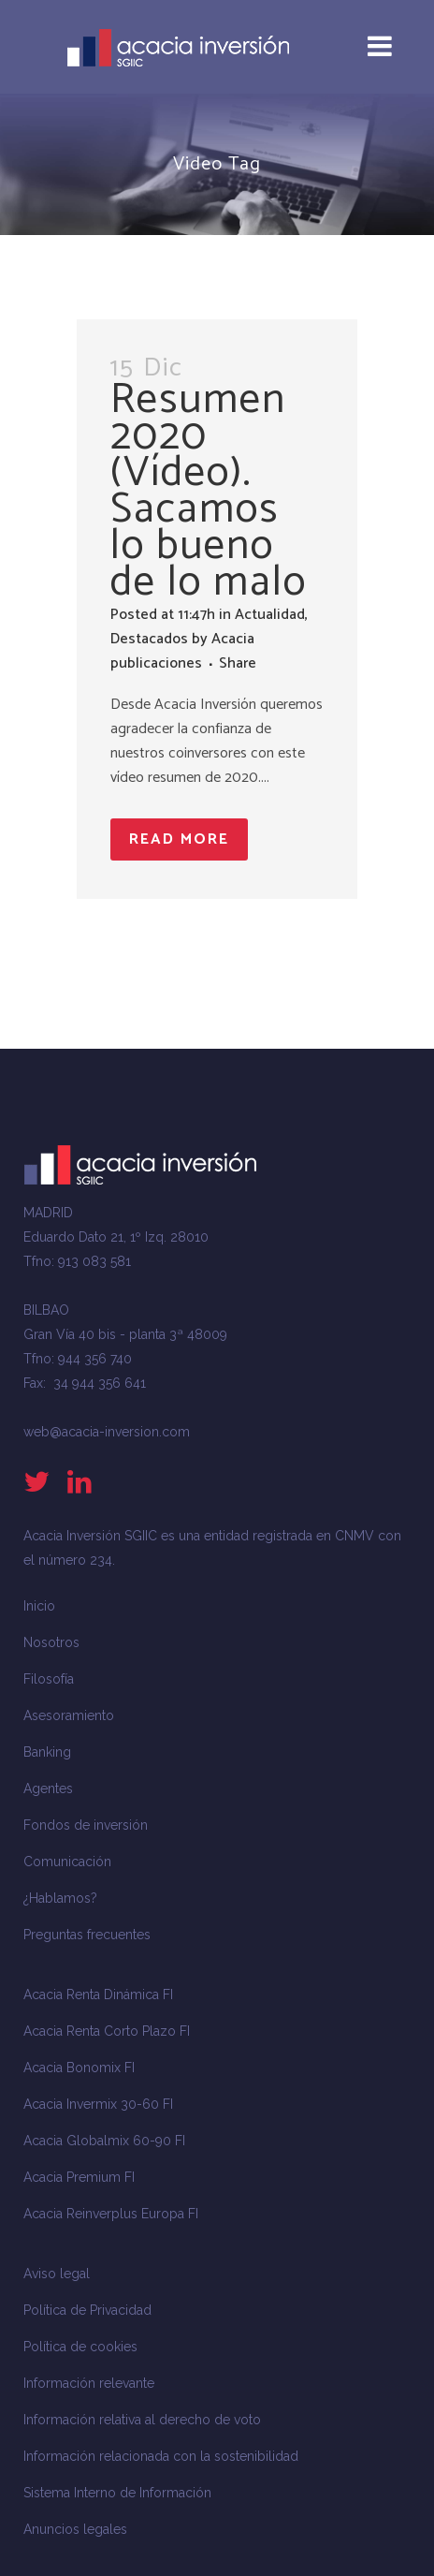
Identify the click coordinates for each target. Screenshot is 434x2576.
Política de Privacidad (87, 2310)
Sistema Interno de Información (117, 2492)
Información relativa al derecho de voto (142, 2419)
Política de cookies (80, 2346)
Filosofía (48, 1678)
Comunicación (67, 1861)
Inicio (39, 1605)
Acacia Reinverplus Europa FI (110, 2213)
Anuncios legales (75, 2529)
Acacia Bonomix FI (79, 2067)
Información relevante (88, 2383)
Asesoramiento (68, 1715)
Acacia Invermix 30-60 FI (98, 2104)
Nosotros (51, 1642)
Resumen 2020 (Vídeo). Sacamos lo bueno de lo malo (208, 491)
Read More (179, 839)
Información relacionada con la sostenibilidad (160, 2456)
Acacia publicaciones (182, 651)
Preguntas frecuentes (87, 1934)
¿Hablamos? (60, 1898)
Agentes (48, 1788)
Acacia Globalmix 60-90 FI (104, 2140)
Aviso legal (56, 2273)
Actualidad (270, 614)
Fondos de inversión (85, 1825)
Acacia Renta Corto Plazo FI (106, 2031)
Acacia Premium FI (79, 2177)
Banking (47, 1751)
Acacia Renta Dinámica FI (98, 1994)
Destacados (149, 639)
